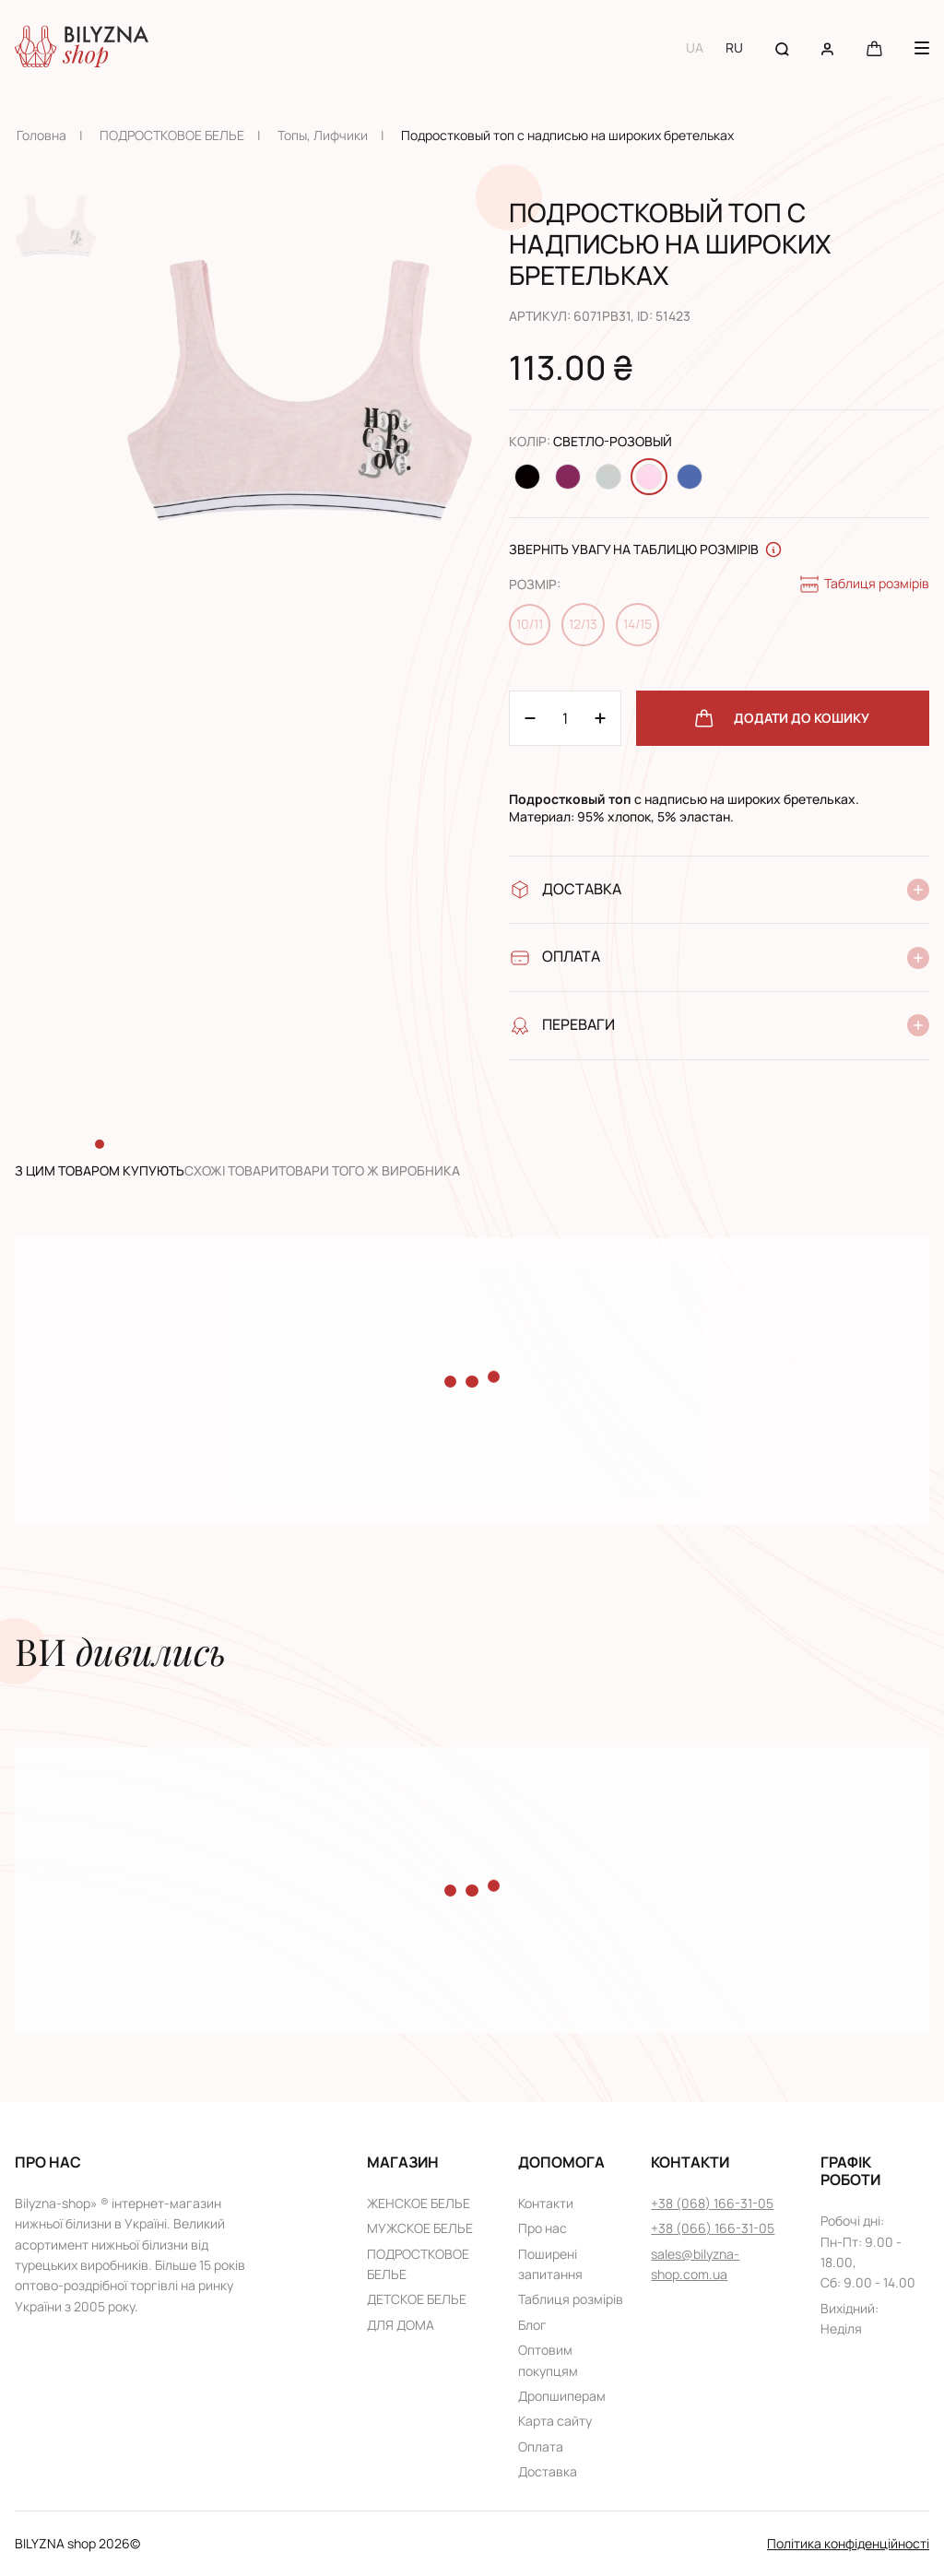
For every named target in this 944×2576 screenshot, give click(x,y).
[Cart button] (874, 47)
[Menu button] (921, 47)
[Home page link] (81, 48)
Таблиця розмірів (863, 584)
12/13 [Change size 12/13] (583, 623)
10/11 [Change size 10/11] (529, 623)
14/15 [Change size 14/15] (637, 623)
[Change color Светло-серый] (608, 476)
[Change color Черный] (527, 476)
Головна (41, 135)
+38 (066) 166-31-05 (712, 2228)
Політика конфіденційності (848, 2543)
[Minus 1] (600, 718)
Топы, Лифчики (322, 135)
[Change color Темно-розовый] (567, 476)
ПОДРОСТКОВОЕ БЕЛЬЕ (172, 135)
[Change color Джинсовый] (689, 476)
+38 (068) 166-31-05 (712, 2203)
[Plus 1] (530, 718)
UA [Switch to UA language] (694, 47)
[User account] (827, 47)
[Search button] (782, 47)
